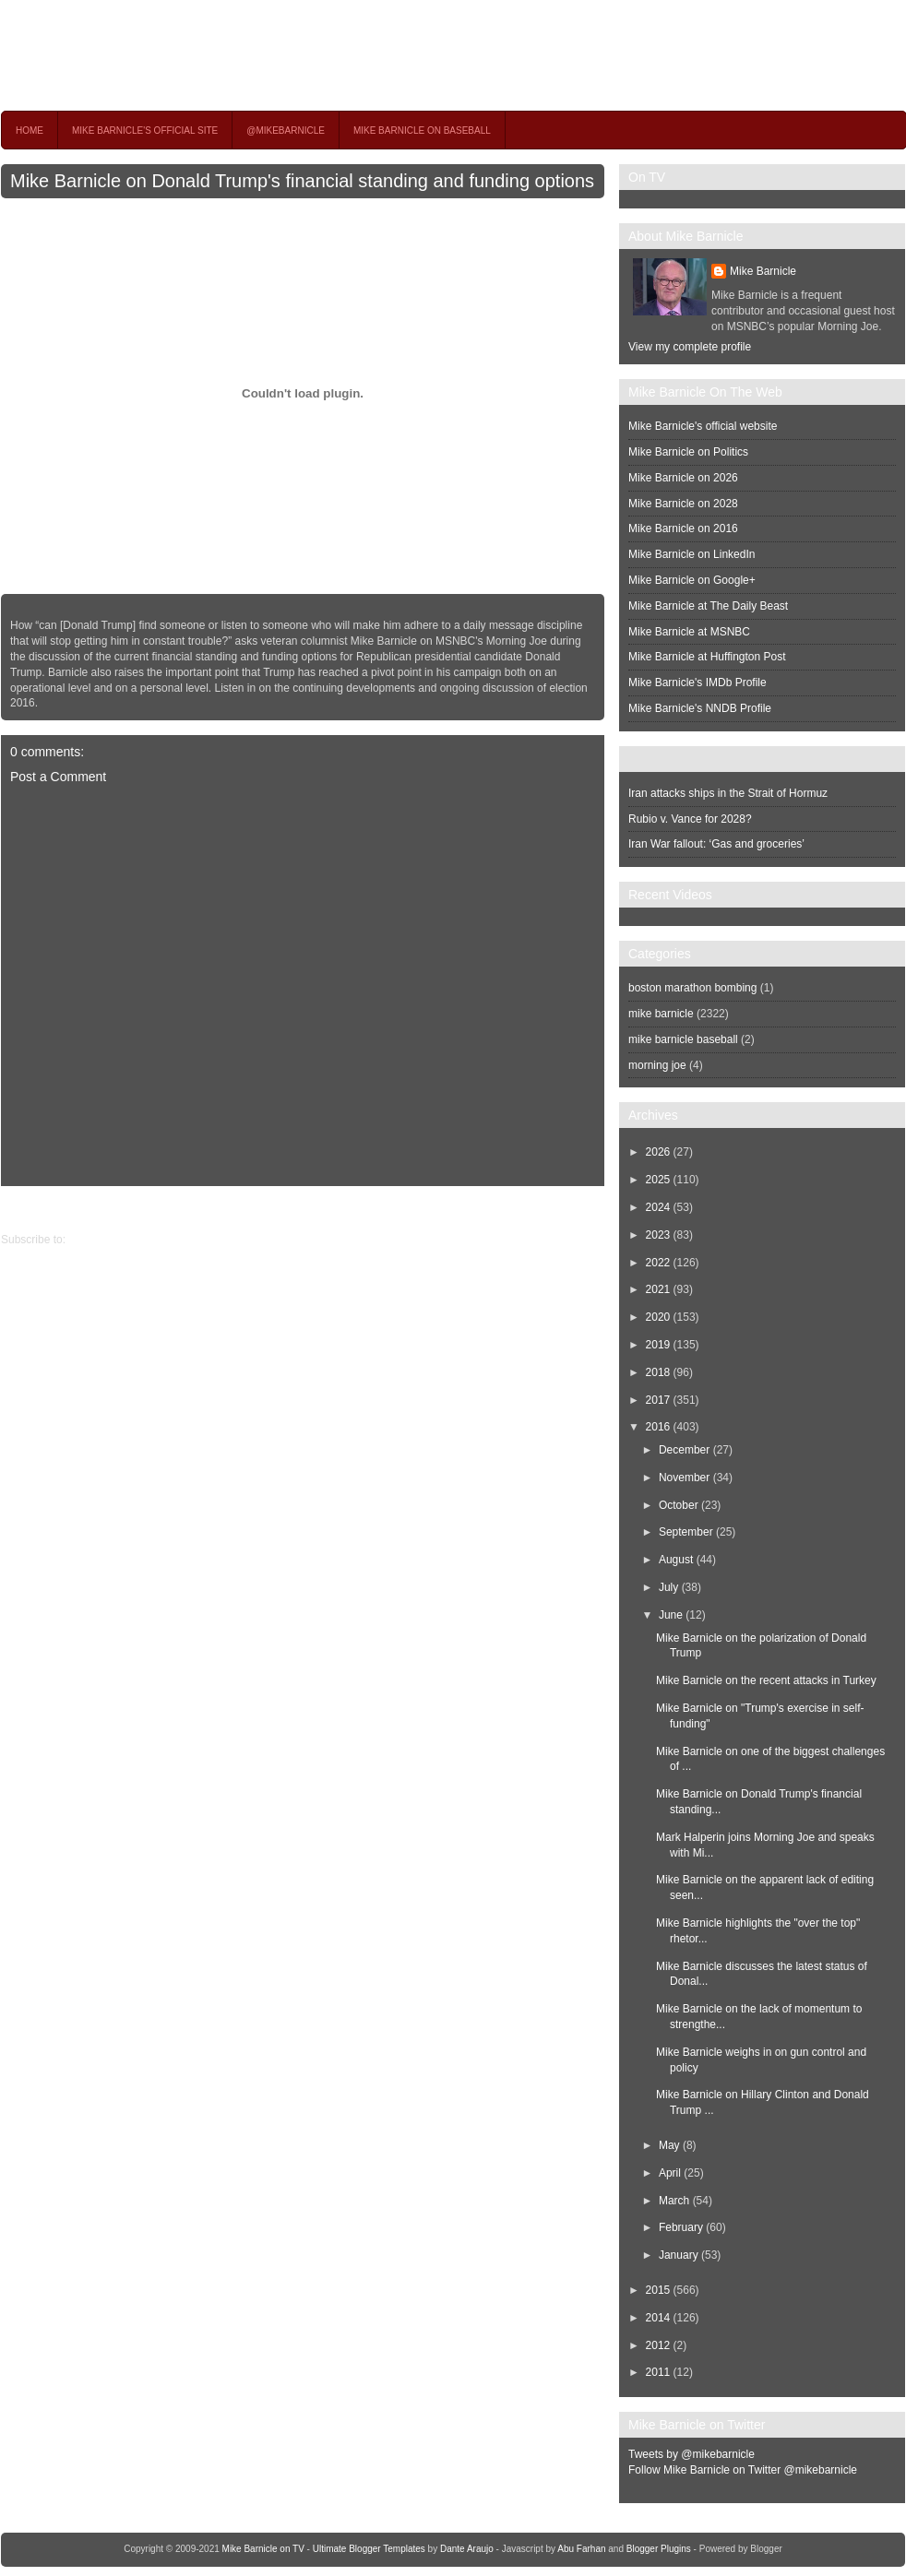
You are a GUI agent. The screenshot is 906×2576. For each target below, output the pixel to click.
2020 (658, 1317)
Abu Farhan (581, 2549)
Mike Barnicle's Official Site (145, 130)
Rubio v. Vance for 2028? (690, 819)
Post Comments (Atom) (126, 1239)
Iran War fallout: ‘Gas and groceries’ (716, 843)
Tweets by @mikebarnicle (691, 2454)
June (671, 1615)
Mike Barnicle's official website (702, 426)
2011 (658, 2372)
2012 (658, 2345)
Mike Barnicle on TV (163, 54)
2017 (658, 1400)
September (686, 1531)
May (669, 2145)
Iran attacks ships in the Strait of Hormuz (728, 793)
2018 (658, 1372)
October (678, 1505)
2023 (658, 1235)
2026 (658, 1152)
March (674, 2200)
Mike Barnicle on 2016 (683, 528)
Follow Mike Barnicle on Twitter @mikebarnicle (742, 2469)
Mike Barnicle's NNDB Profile (699, 708)
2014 (658, 2317)
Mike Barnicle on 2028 (683, 503)
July (668, 1587)
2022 (658, 1262)
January (678, 2255)
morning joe (657, 1065)
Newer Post (590, 1209)
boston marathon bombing (692, 987)
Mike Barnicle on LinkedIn (691, 554)
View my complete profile (689, 346)
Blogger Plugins (658, 2549)
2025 (658, 1179)
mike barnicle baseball (683, 1039)
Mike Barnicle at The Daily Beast (708, 605)
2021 (658, 1289)
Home (29, 130)
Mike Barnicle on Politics (688, 451)
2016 (658, 1426)
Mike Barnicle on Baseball (422, 130)
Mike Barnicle (763, 271)
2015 (658, 2290)
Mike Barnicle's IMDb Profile (697, 682)
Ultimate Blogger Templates (369, 2549)
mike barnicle (661, 1013)
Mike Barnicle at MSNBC (689, 631)
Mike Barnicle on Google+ (692, 580)
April (670, 2172)
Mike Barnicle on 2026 (683, 477)
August (676, 1559)
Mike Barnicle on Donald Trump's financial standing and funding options (302, 181)
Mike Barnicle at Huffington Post (707, 656)
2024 (658, 1207)
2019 (658, 1344)
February (681, 2227)
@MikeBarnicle (285, 130)
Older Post (27, 1209)
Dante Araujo (467, 2549)
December (684, 1449)
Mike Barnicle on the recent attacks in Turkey (766, 1680)
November (684, 1477)
